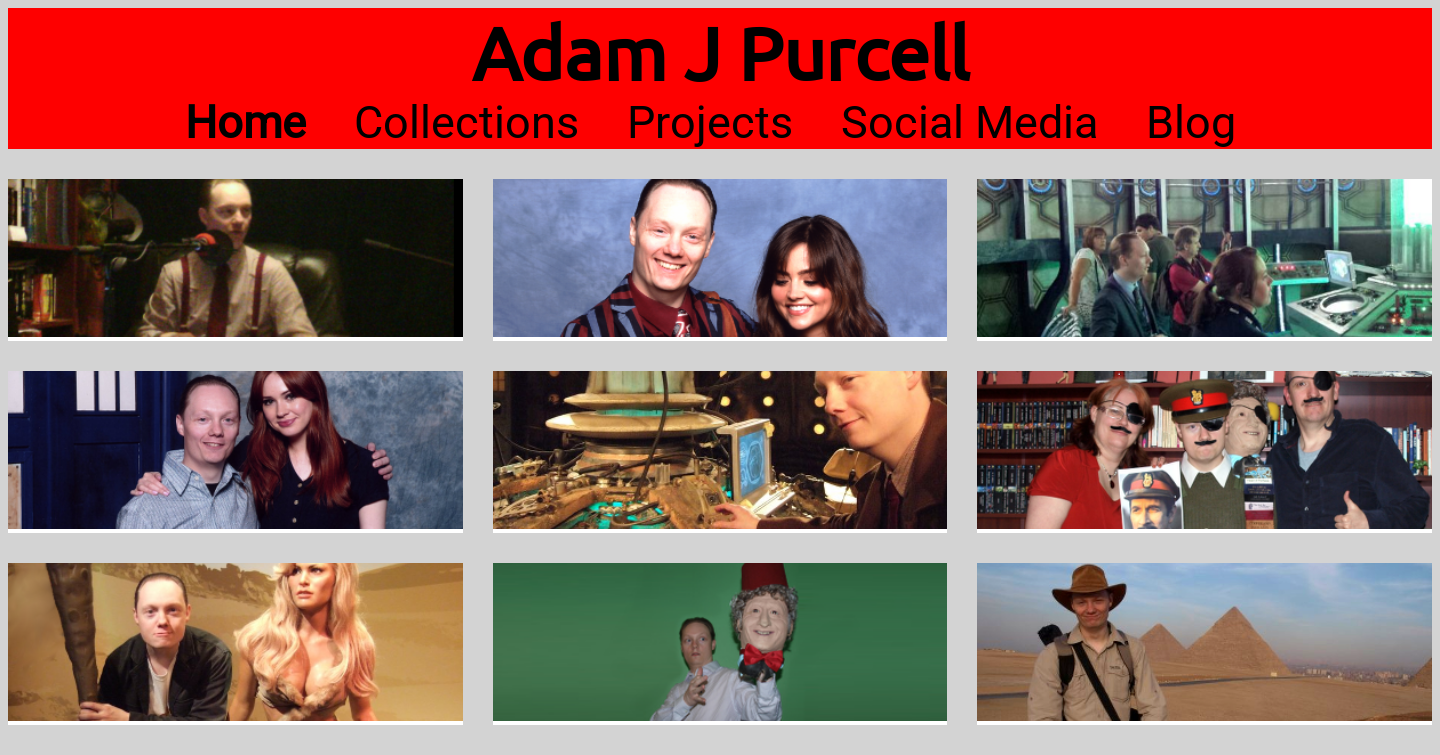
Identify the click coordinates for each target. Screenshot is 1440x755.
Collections (466, 122)
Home (245, 122)
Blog (1191, 122)
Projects (710, 122)
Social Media (969, 122)
